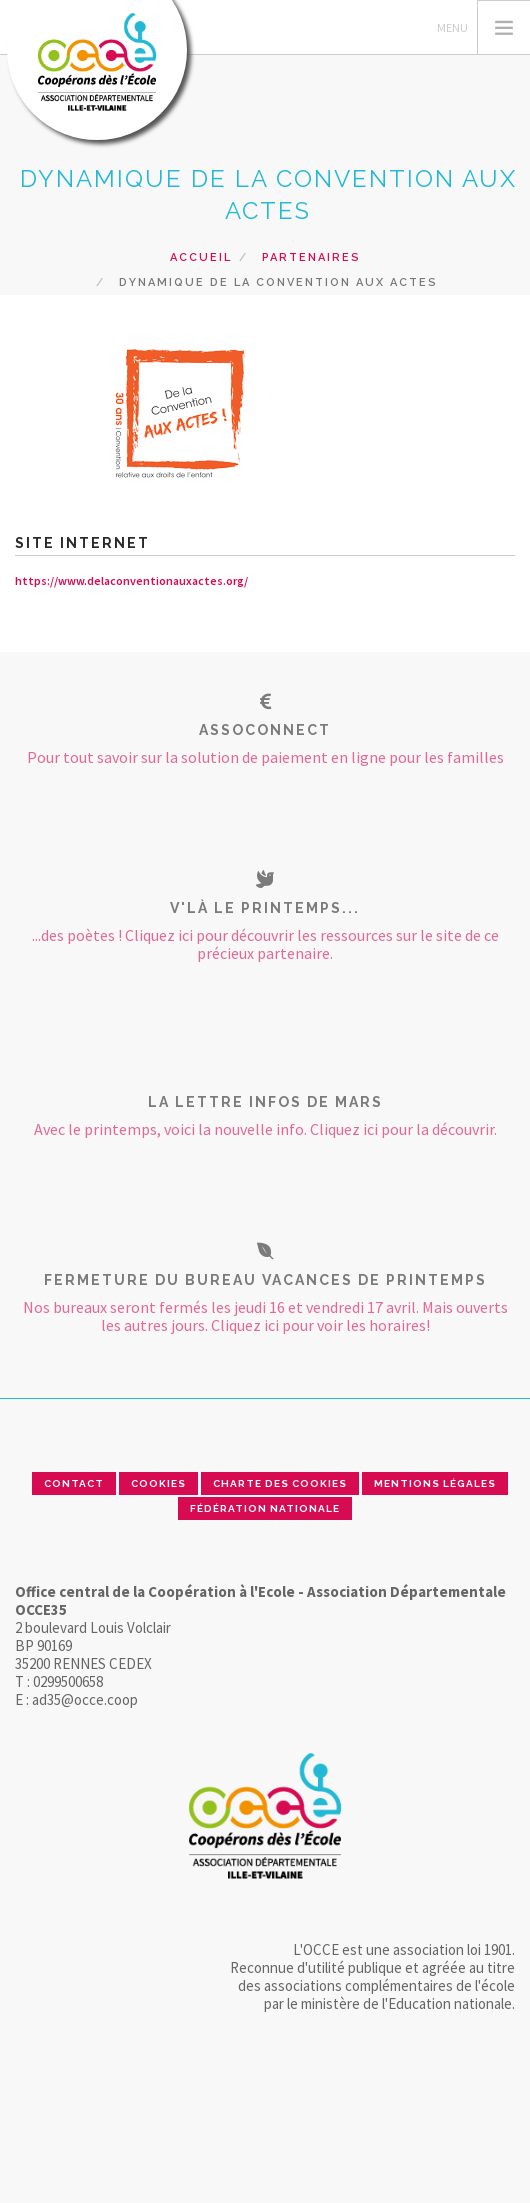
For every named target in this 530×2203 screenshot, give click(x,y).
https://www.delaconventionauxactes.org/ (131, 580)
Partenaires (311, 257)
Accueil (201, 257)
